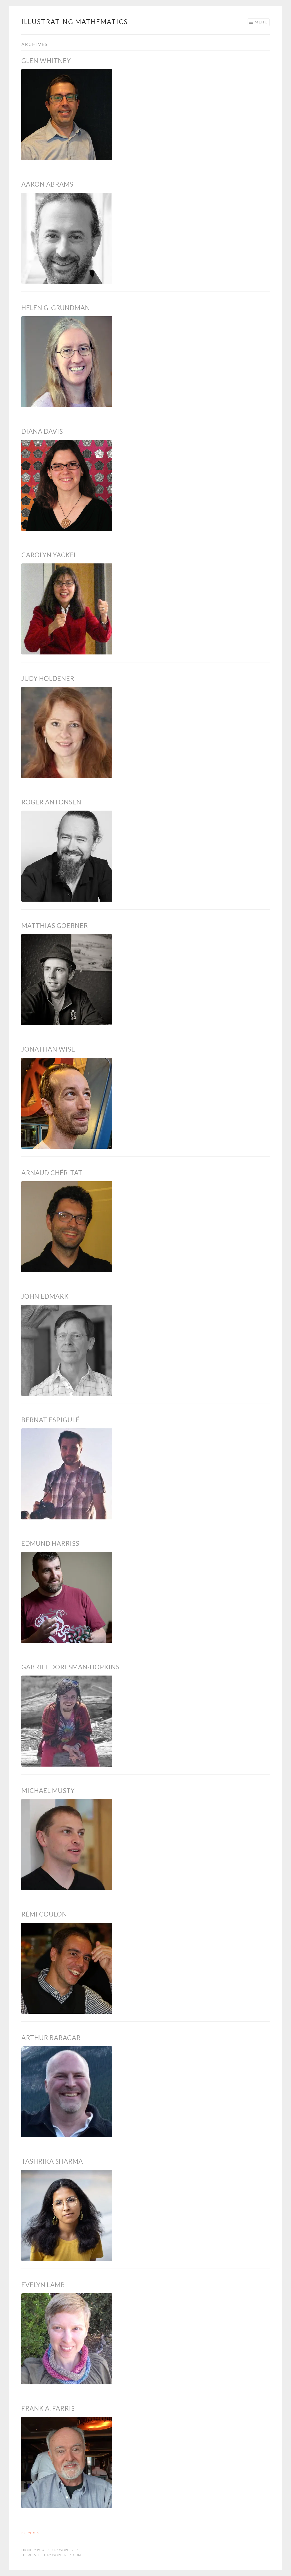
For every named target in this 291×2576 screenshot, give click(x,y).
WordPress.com (66, 2555)
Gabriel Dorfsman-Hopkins (70, 1667)
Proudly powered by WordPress (50, 2550)
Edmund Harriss (50, 1543)
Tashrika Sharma (52, 2161)
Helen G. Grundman (55, 308)
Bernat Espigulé (50, 1420)
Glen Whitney (46, 60)
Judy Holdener (47, 678)
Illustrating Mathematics (74, 21)
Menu (261, 22)
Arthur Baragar (51, 2037)
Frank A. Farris (48, 2408)
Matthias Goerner (54, 925)
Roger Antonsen (51, 802)
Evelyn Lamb (43, 2285)
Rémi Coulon (44, 1914)
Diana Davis (42, 431)
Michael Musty (48, 1790)
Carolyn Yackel (49, 555)
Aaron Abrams (47, 184)
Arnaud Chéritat (52, 1172)
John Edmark (45, 1296)
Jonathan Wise (48, 1049)
